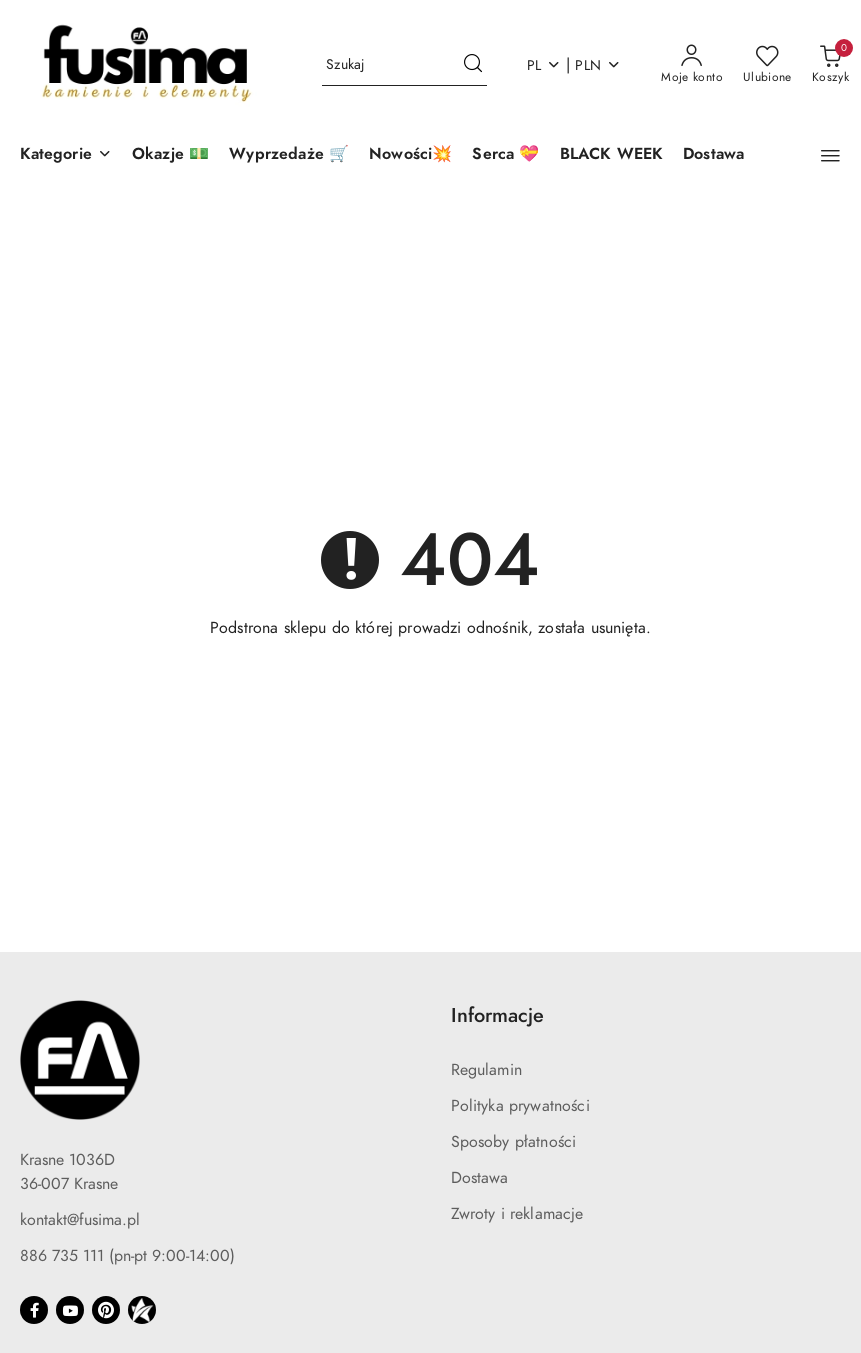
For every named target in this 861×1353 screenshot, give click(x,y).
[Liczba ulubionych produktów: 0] (767, 65)
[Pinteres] (106, 1310)
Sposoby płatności (514, 1142)
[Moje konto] (692, 65)
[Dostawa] (713, 155)
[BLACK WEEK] (612, 155)
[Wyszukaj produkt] (404, 65)
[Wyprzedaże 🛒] (289, 155)
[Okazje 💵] (170, 155)
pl (544, 65)
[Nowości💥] (410, 155)
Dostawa (480, 1178)
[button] (66, 155)
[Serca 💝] (505, 155)
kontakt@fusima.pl (80, 1220)
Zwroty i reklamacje (517, 1214)
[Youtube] (70, 1310)
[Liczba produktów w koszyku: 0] (830, 65)
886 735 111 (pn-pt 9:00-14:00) (127, 1256)
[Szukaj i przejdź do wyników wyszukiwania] (473, 65)
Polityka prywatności (520, 1106)
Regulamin (486, 1070)
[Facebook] (34, 1310)
